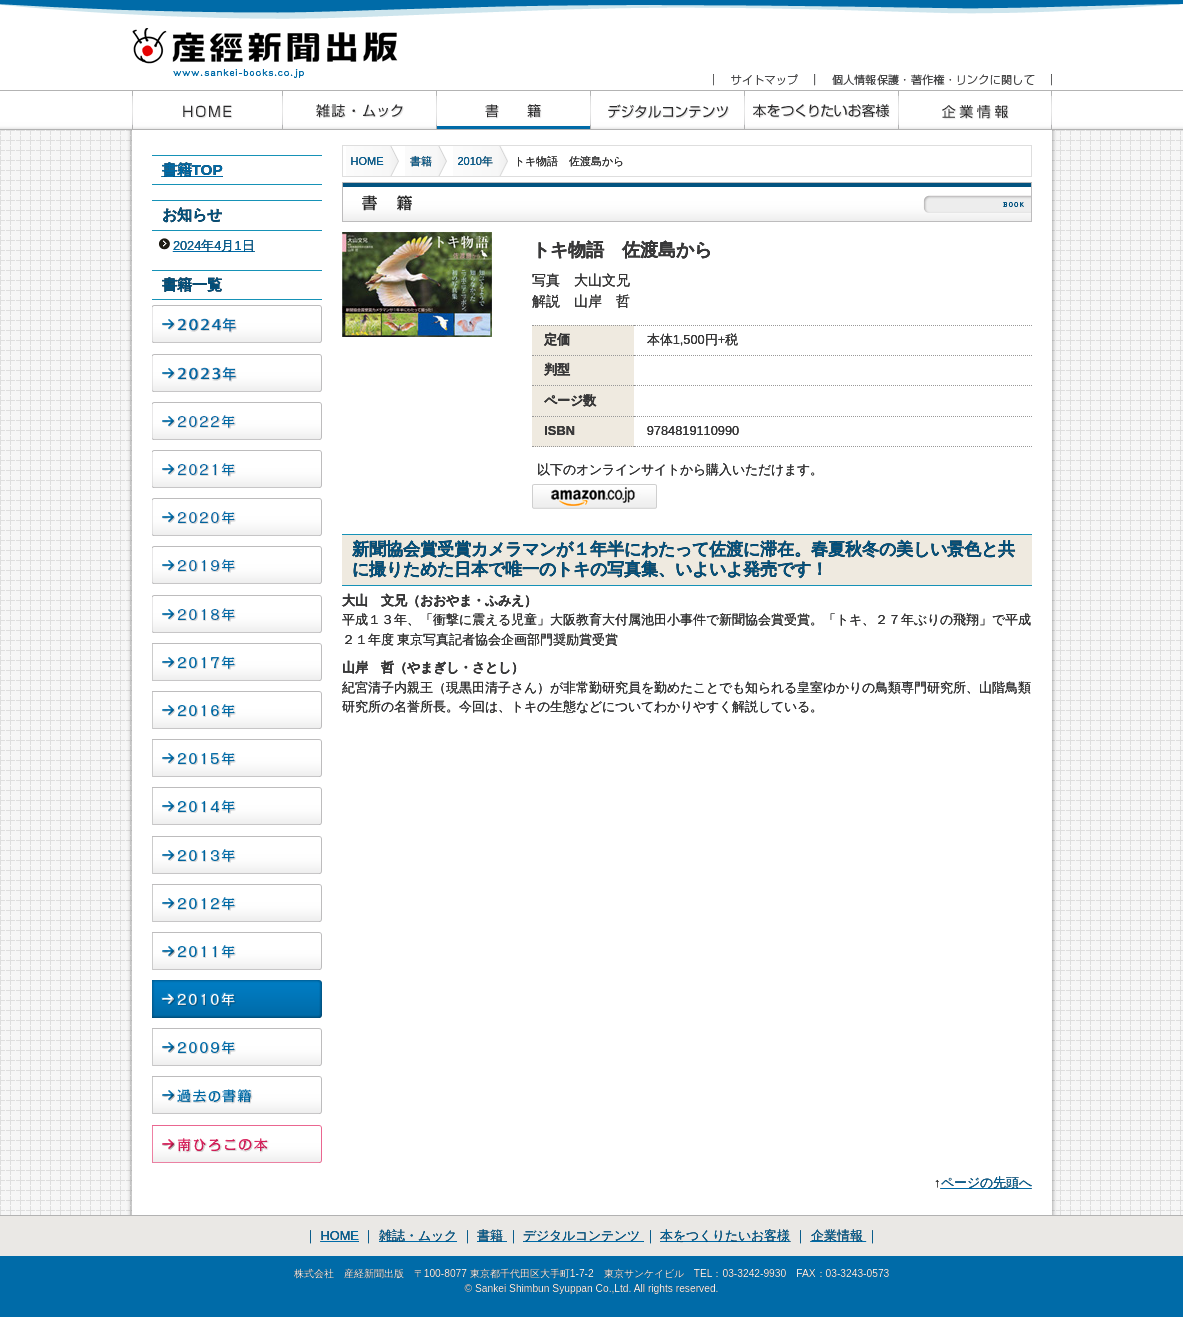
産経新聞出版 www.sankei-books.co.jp (282, 42)
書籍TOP (192, 169)
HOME (367, 161)
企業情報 (975, 110)
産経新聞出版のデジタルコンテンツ (667, 110)
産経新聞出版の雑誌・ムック (359, 110)
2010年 (475, 161)
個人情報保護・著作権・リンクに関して (932, 80)
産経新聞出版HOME (207, 110)
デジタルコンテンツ (583, 1235)
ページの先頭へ (986, 1182)
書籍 (421, 161)
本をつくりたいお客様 (821, 110)
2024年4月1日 (214, 245)
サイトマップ (763, 80)
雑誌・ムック (418, 1235)
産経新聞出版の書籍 (513, 110)
